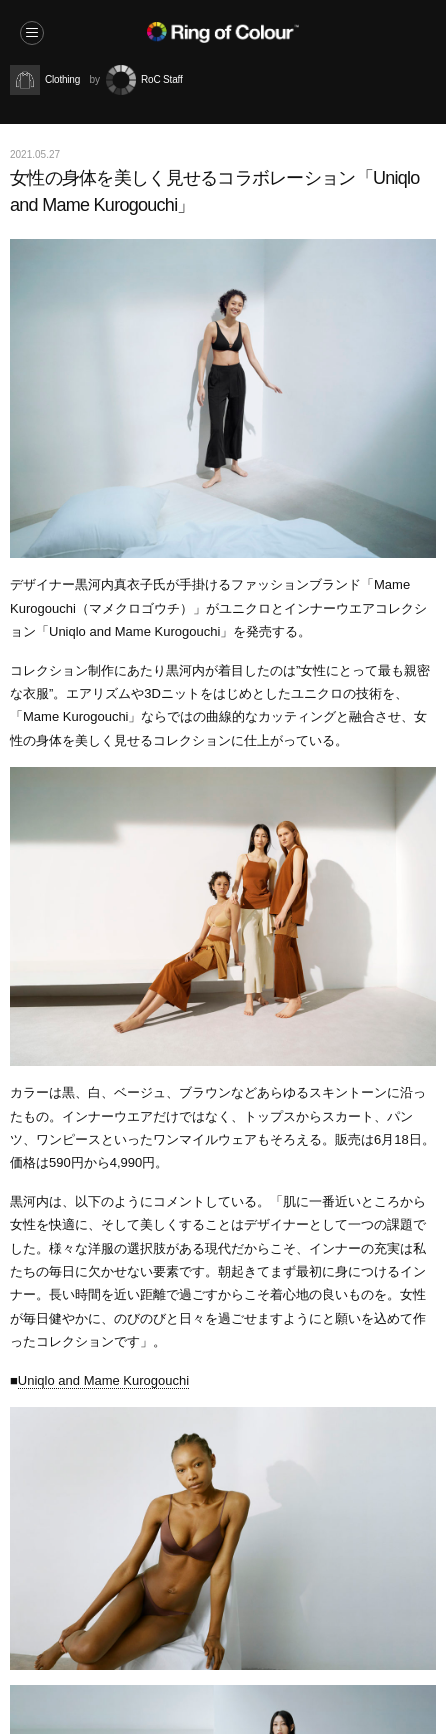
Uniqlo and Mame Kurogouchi (103, 1380)
